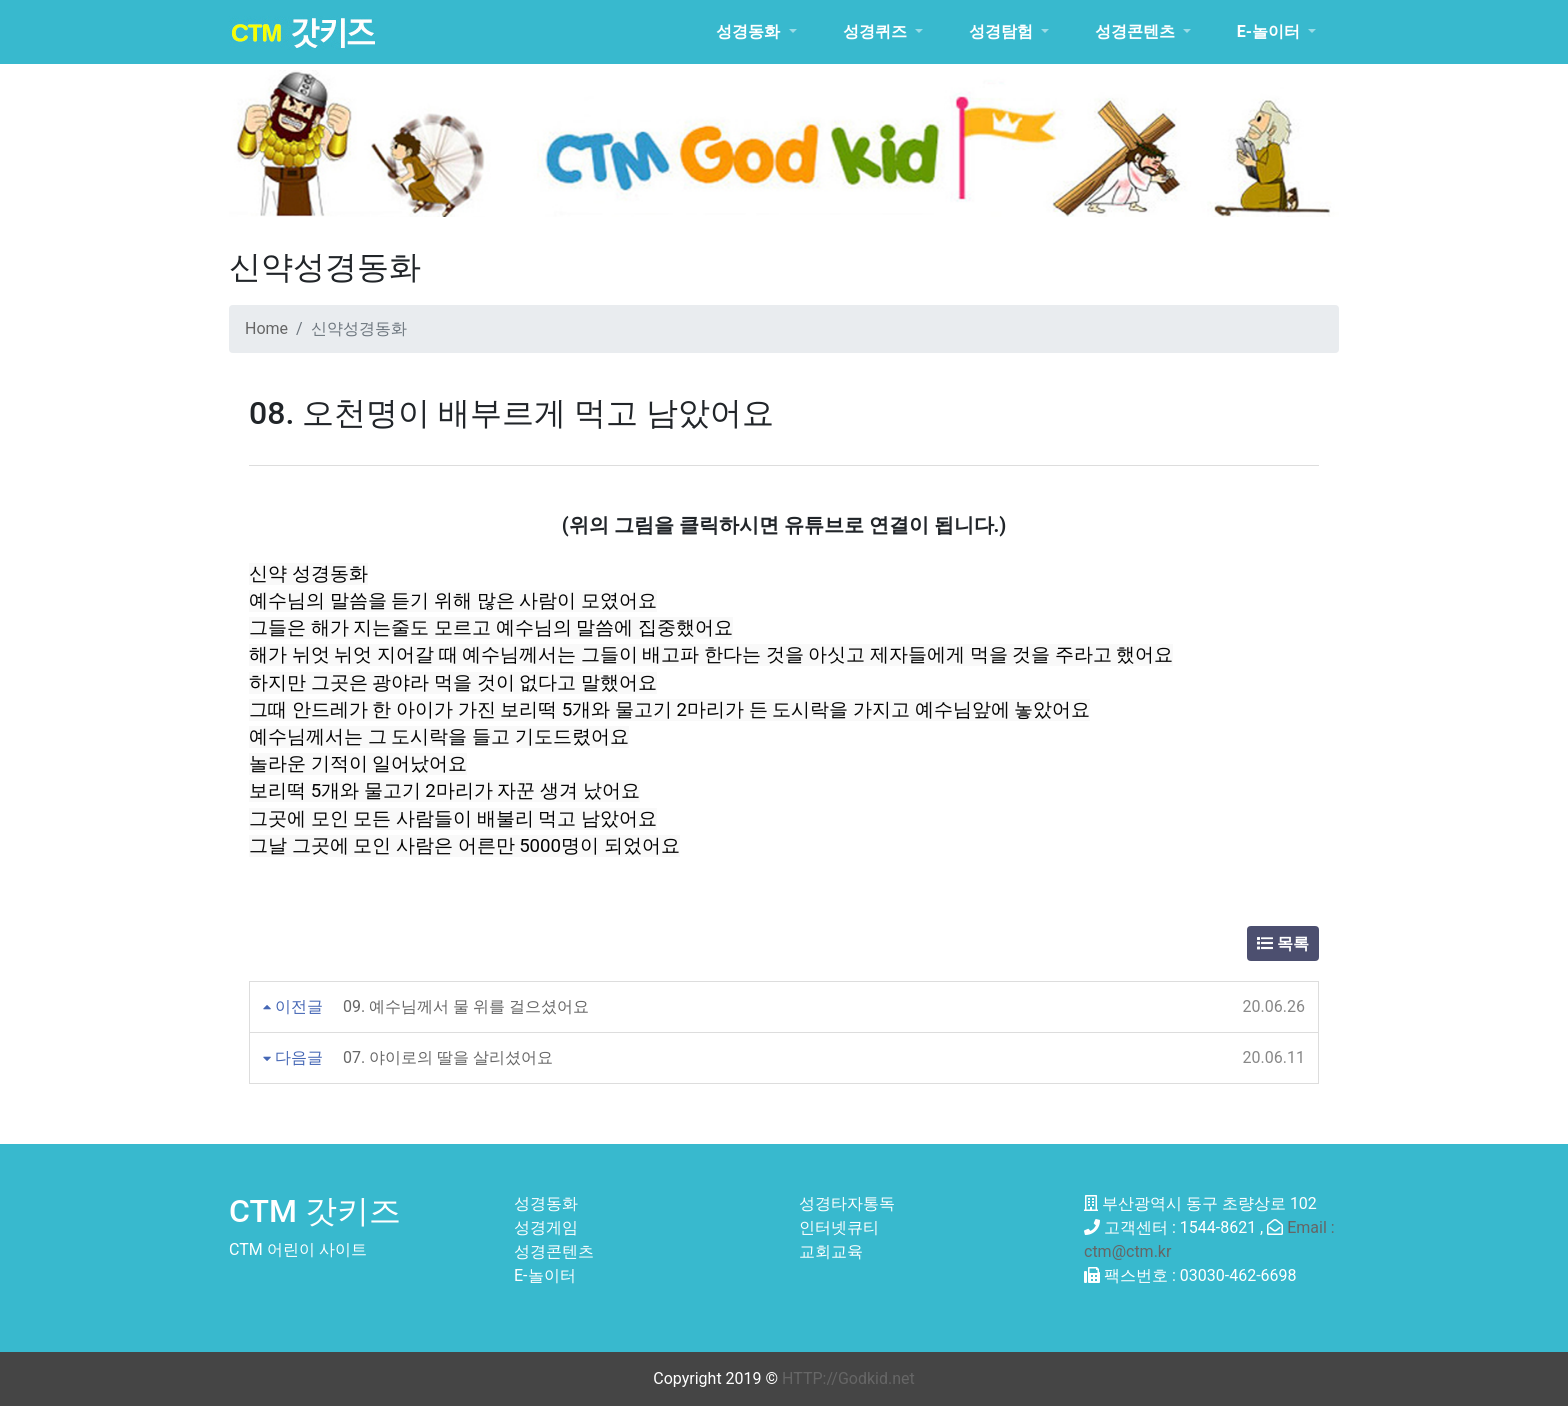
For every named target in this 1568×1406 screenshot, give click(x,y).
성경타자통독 (847, 1203)
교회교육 (831, 1251)
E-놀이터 (545, 1275)
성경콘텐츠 (554, 1251)
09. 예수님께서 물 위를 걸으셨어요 (466, 1006)
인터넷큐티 (839, 1227)
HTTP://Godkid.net (848, 1378)
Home (266, 328)
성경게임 (546, 1227)
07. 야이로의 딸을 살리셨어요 (448, 1057)
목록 (1283, 943)
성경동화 (546, 1203)
